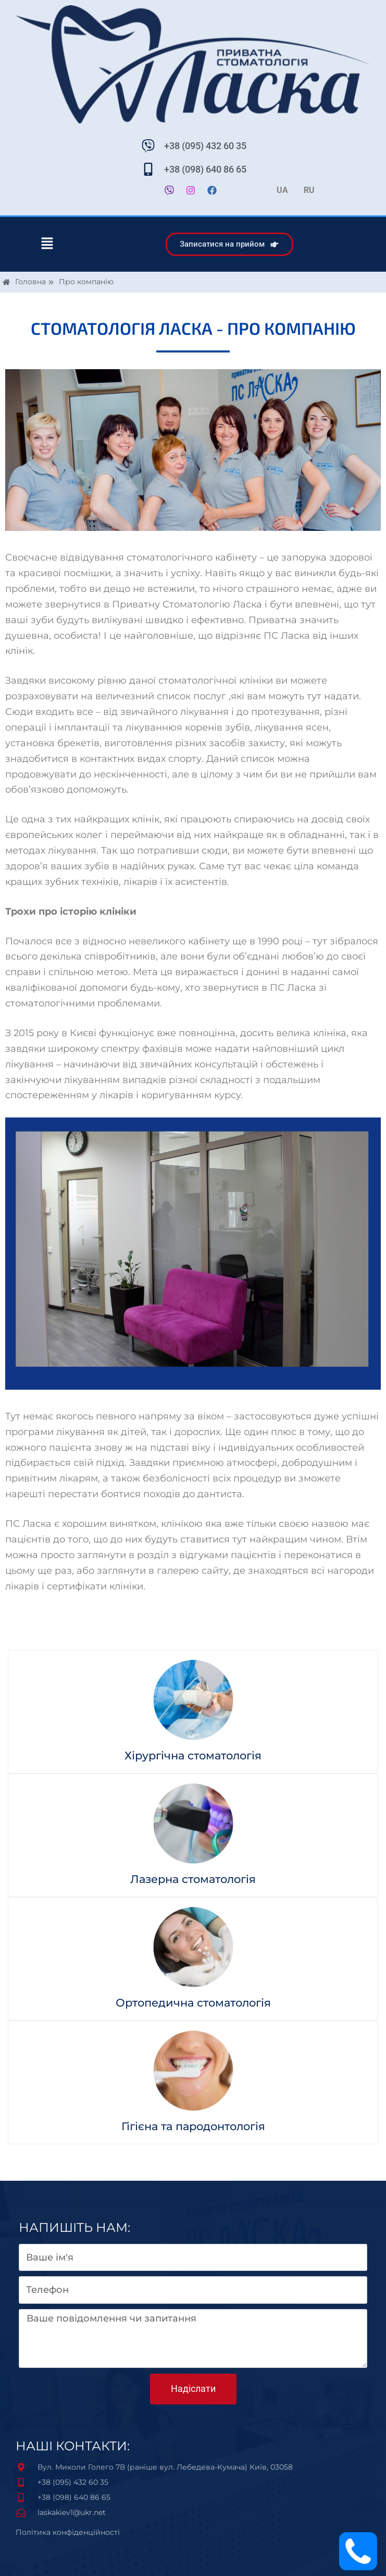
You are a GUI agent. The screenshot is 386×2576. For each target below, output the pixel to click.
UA (282, 190)
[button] (46, 244)
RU (309, 190)
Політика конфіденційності (68, 2532)
